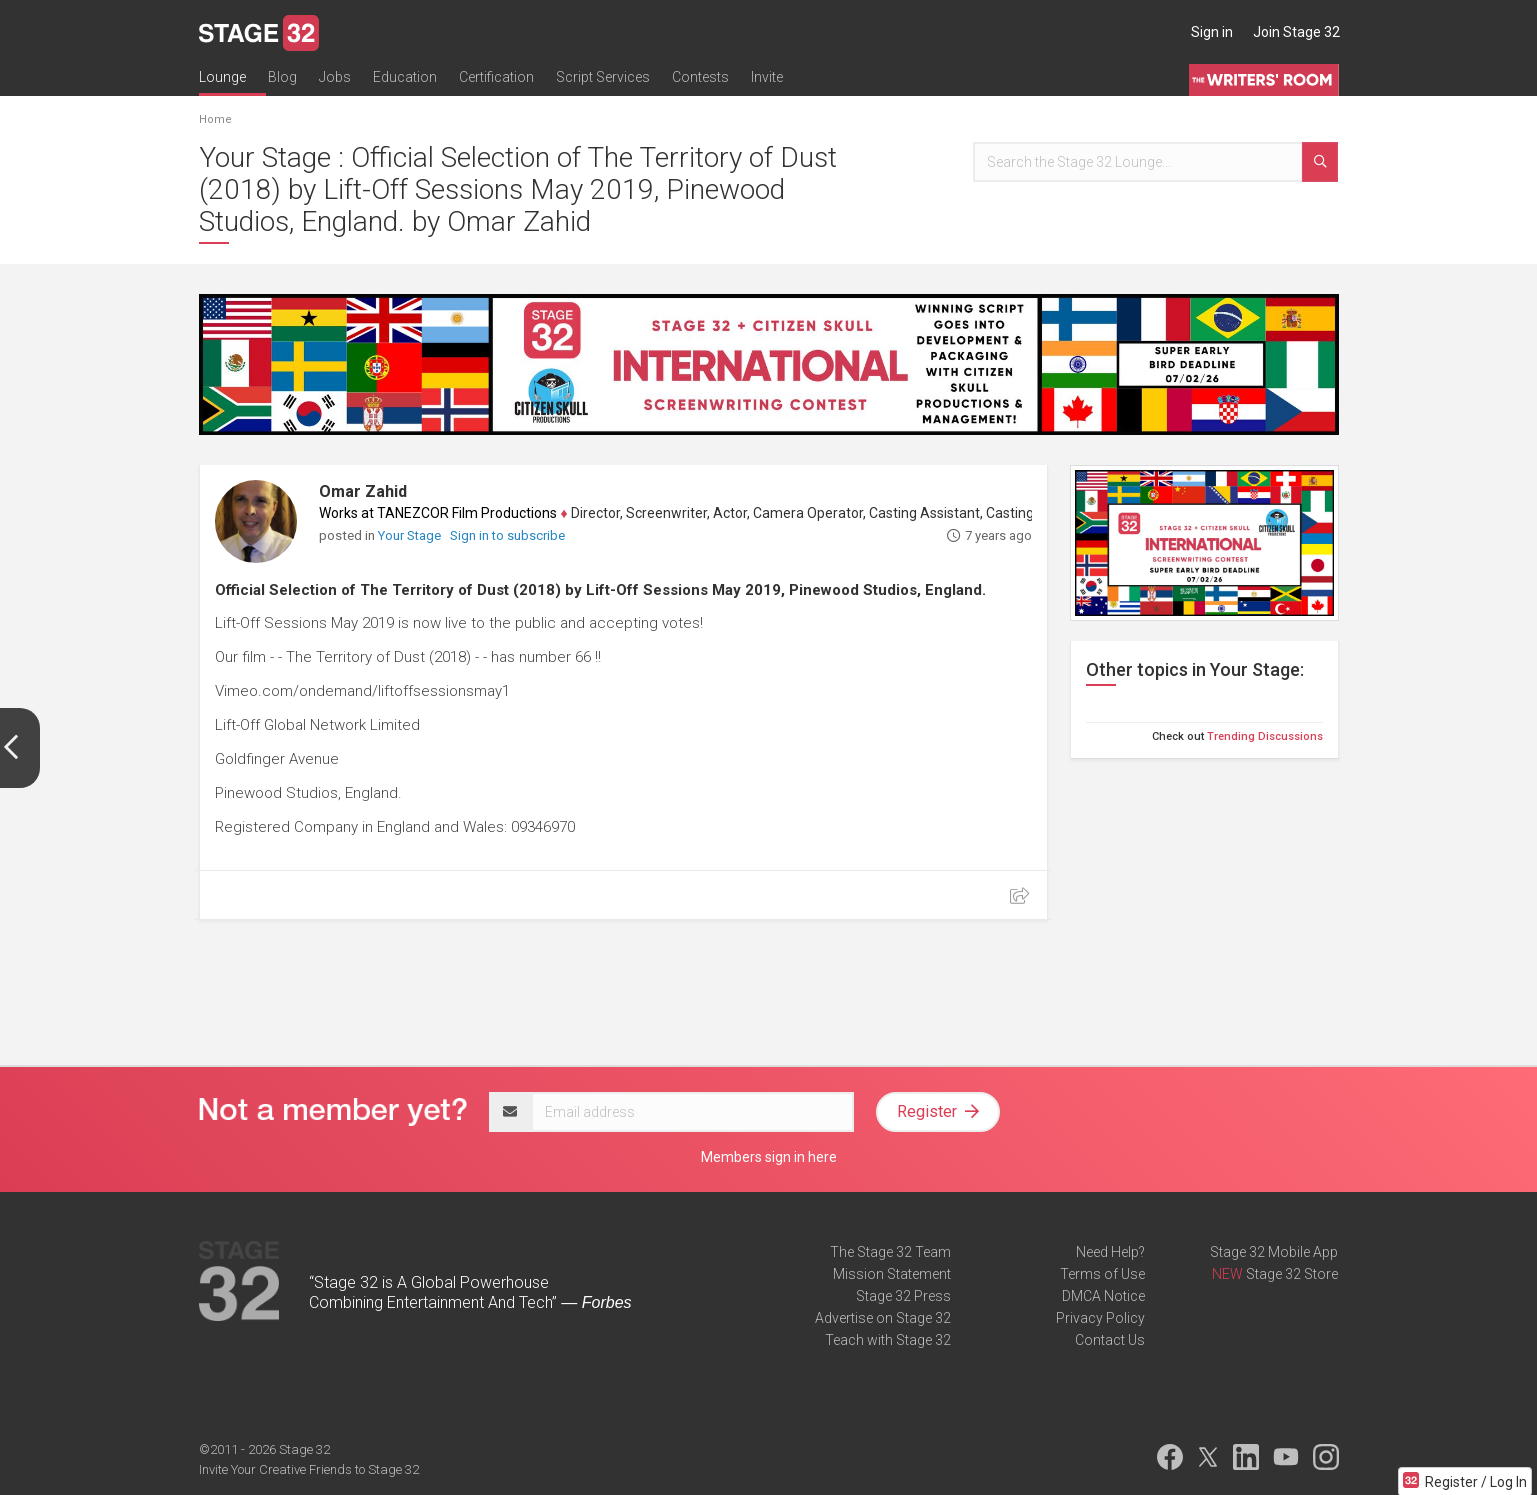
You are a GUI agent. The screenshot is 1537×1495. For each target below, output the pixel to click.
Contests (700, 77)
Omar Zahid (363, 491)
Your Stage (411, 535)
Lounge (222, 77)
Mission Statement (892, 1274)
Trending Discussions (1265, 736)
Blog (282, 77)
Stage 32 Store (1292, 1274)
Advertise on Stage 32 (883, 1318)
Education (405, 77)
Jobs (335, 77)
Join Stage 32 (1296, 32)
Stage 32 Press (903, 1296)
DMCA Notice (1103, 1296)
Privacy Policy (1100, 1318)
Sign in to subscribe (507, 535)
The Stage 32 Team (890, 1252)
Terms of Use (1102, 1274)
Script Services (603, 77)
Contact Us (1110, 1340)
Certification (496, 77)
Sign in (1212, 32)
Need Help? (1110, 1252)
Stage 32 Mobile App (1274, 1252)
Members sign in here (769, 1157)
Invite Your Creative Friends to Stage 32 (309, 1469)
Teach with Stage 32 (888, 1340)
